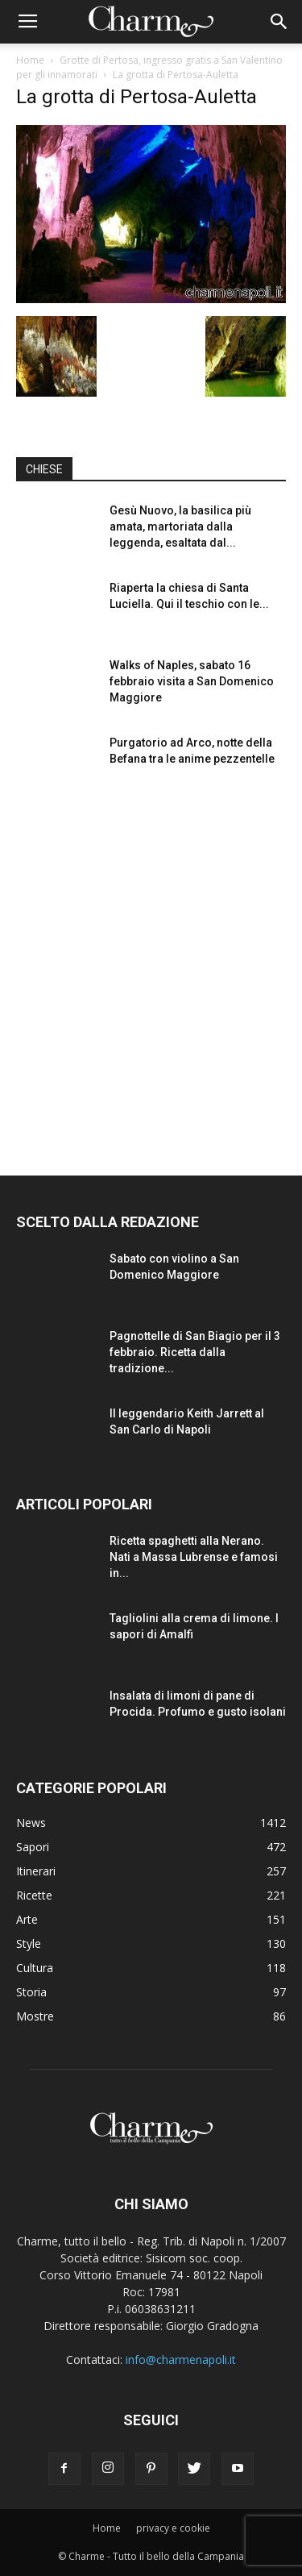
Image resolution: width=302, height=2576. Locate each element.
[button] (279, 22)
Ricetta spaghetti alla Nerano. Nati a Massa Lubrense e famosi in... (194, 1556)
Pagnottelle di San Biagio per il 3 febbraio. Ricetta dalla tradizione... (195, 1352)
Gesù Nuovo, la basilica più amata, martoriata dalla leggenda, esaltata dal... (180, 526)
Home (30, 60)
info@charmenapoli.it (181, 2359)
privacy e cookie (173, 2528)
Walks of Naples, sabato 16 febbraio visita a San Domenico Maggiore (192, 681)
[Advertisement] (151, 968)
